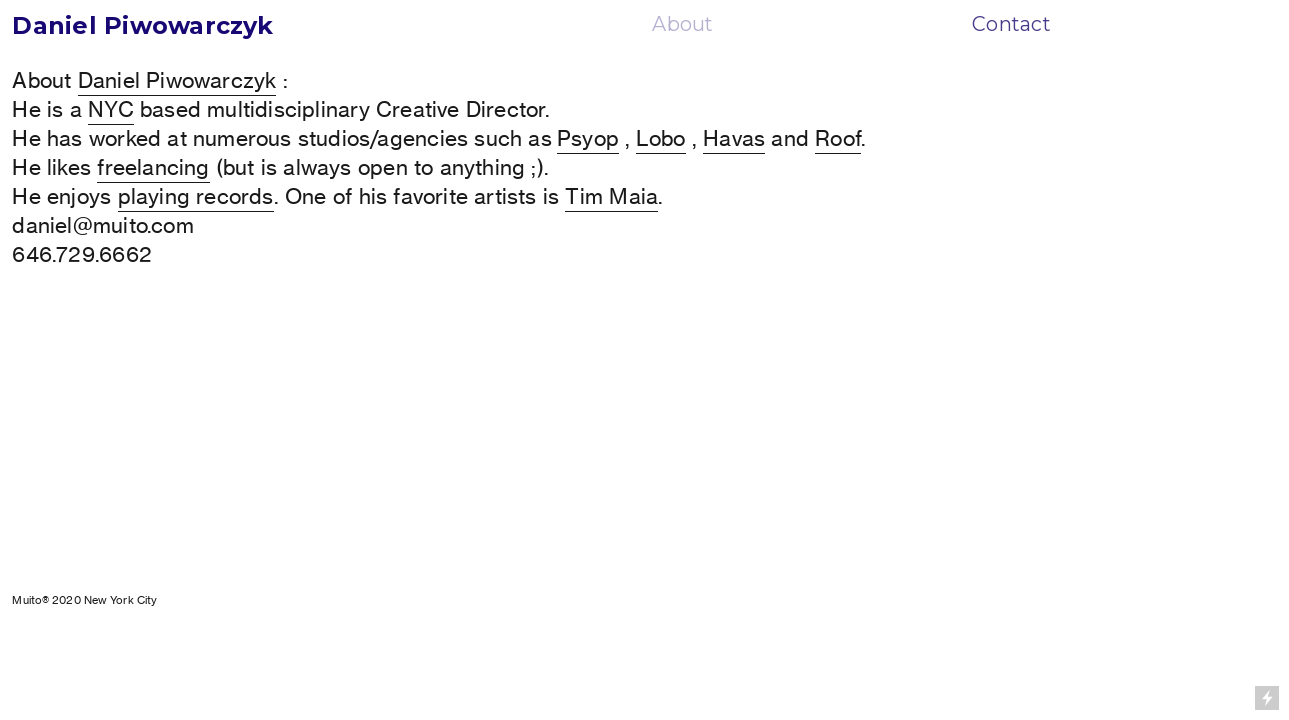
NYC (111, 109)
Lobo (661, 138)
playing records (196, 196)
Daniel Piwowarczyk (177, 80)
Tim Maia (611, 196)
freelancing (153, 167)
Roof (838, 138)
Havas (734, 138)
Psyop (588, 138)
